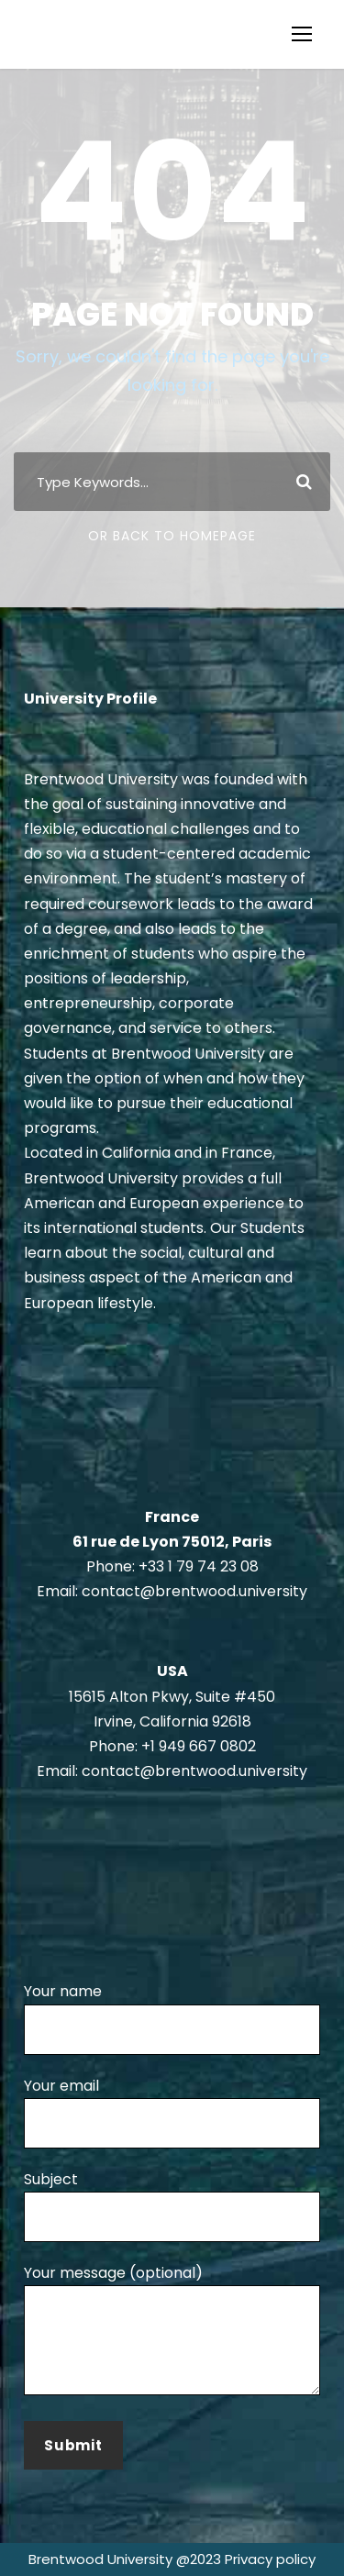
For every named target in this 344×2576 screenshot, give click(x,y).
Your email (172, 2112)
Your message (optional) (172, 2332)
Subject (172, 2205)
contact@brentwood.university (194, 1591)
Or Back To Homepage (172, 536)
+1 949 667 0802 (198, 1746)
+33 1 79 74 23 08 (199, 1566)
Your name (172, 2017)
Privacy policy (270, 2559)
